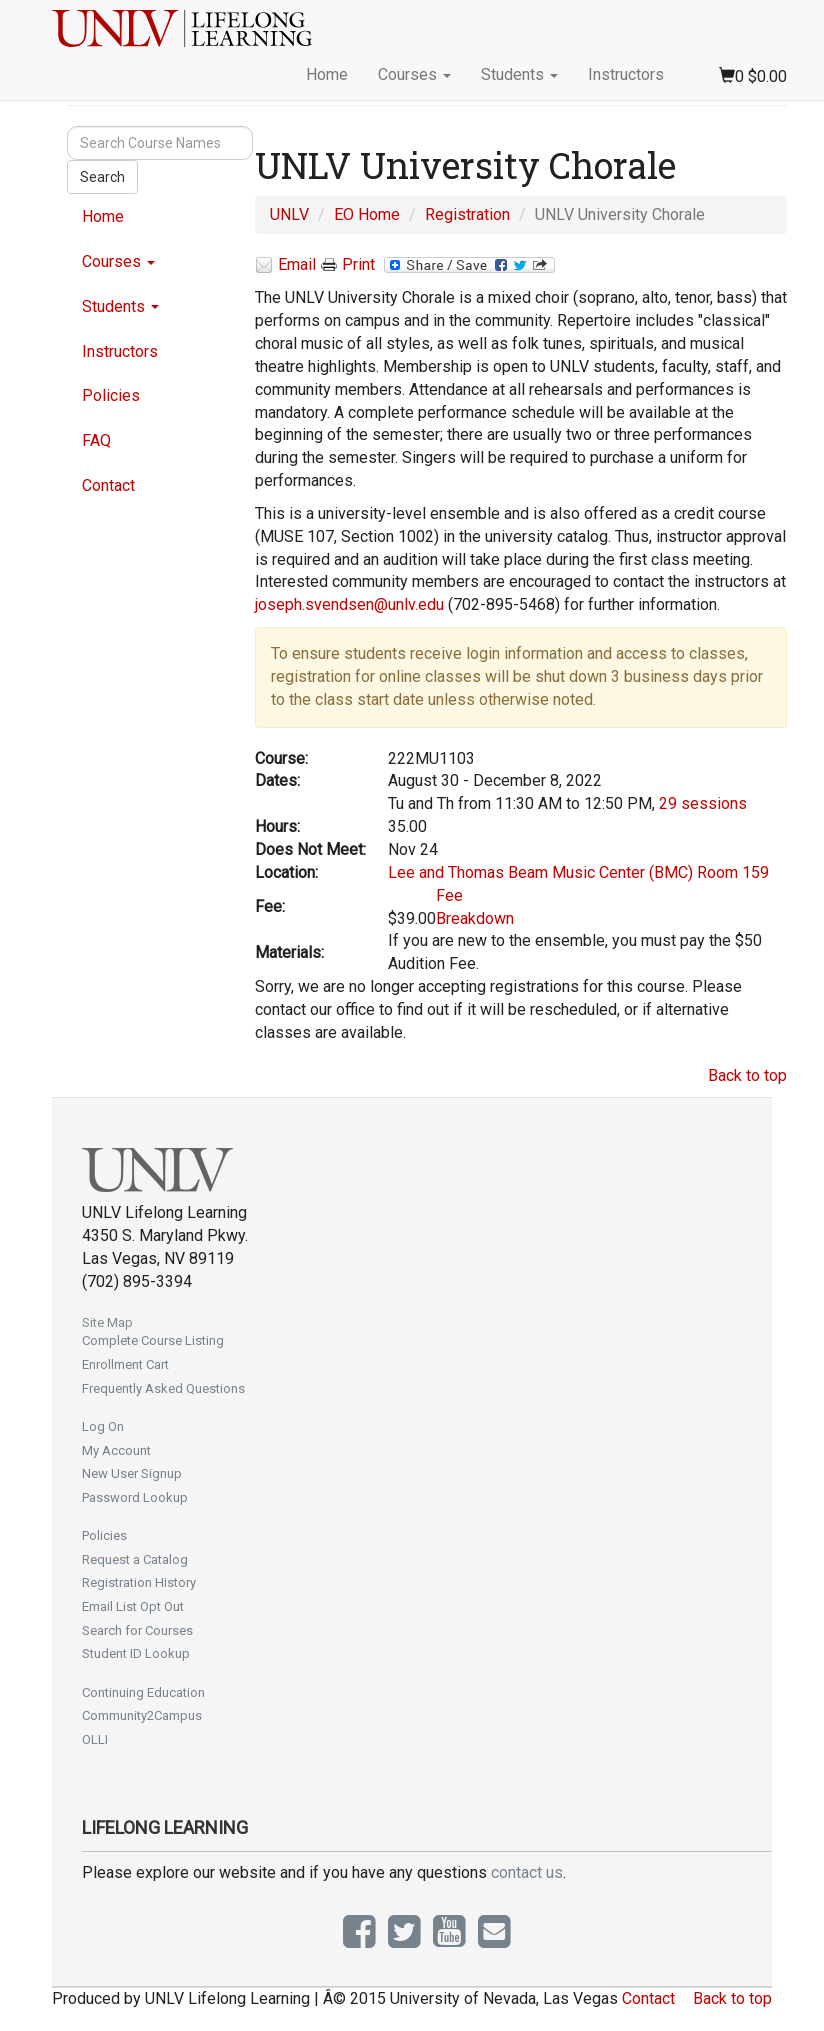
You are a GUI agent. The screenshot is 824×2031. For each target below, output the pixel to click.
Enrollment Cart (125, 1364)
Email (285, 265)
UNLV (289, 214)
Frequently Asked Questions (163, 1388)
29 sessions (703, 803)
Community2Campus (142, 1715)
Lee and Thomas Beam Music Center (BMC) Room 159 (578, 872)
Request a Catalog (135, 1559)
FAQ (96, 440)
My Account (116, 1450)
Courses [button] (414, 74)
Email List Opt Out (133, 1606)
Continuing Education (143, 1692)
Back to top (747, 1075)
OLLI (95, 1739)
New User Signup (132, 1473)
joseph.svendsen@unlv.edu (349, 604)
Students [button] (519, 74)
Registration (467, 214)
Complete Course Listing (153, 1340)
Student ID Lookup (136, 1653)
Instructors (626, 74)
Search (102, 177)
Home (327, 74)
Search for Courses (137, 1630)
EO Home (367, 214)
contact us (527, 1872)
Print (348, 265)
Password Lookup (135, 1497)
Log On (103, 1426)
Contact (108, 485)
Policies (111, 395)
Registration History (139, 1582)
